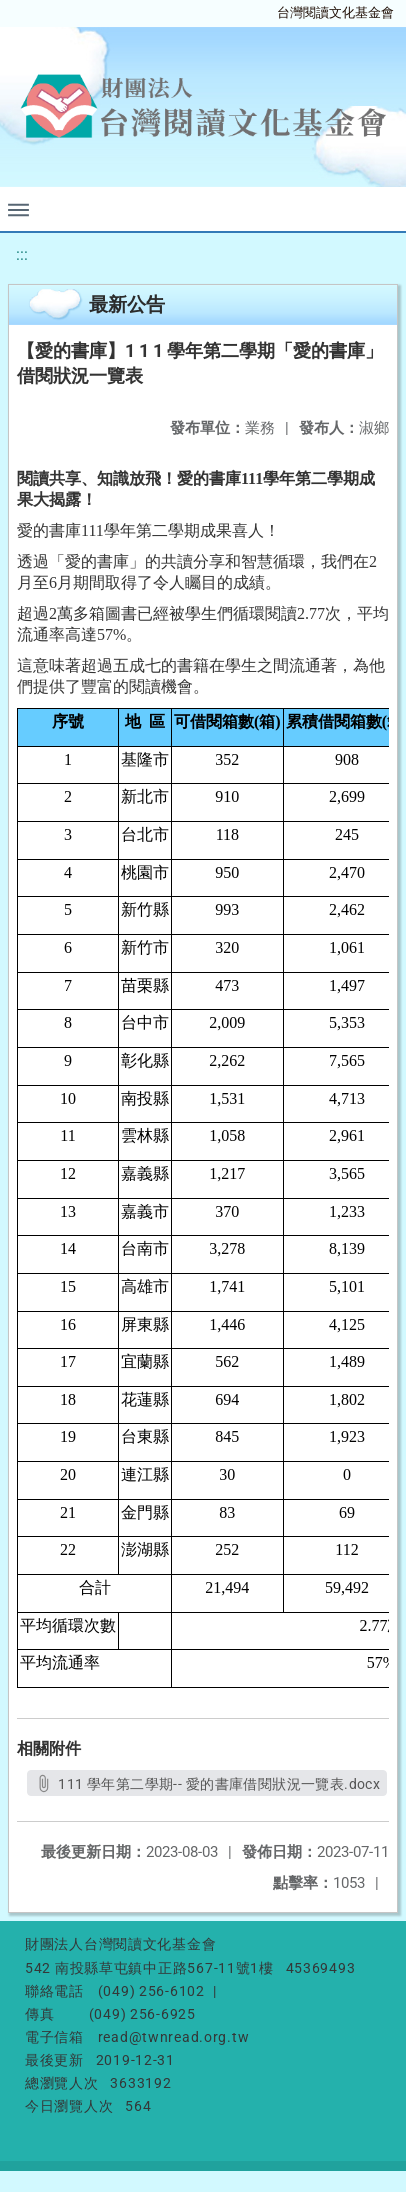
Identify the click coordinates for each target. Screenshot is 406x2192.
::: (22, 254)
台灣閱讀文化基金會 (335, 12)
